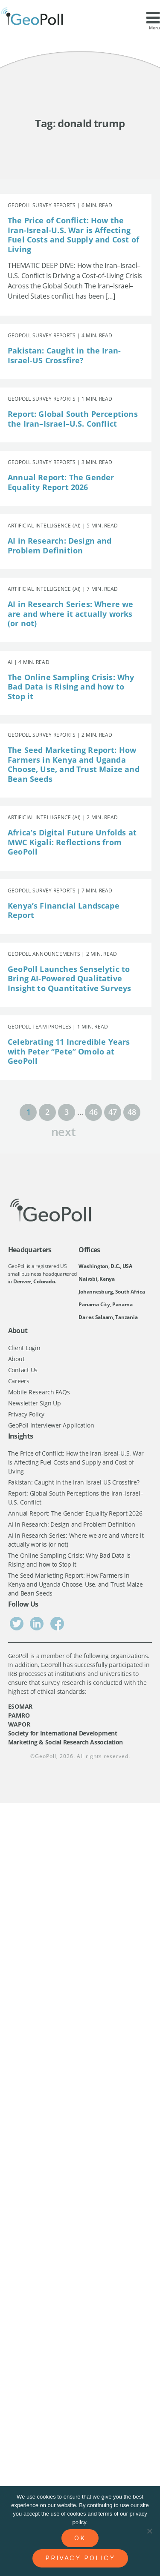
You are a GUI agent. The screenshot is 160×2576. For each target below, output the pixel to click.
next (63, 1131)
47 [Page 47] (112, 1112)
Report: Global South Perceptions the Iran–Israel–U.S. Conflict (73, 419)
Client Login (24, 1348)
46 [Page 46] (93, 1112)
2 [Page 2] (47, 1112)
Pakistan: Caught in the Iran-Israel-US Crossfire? (64, 355)
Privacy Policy (26, 1414)
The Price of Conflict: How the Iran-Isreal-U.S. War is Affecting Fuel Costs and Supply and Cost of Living (73, 234)
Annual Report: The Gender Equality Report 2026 (61, 482)
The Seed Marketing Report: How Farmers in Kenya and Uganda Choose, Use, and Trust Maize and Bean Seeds (74, 764)
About (16, 1359)
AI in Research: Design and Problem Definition (60, 546)
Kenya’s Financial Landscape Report (63, 910)
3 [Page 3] (66, 1112)
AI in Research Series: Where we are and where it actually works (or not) (71, 613)
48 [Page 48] (132, 1112)
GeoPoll (45, 1756)
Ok (80, 2538)
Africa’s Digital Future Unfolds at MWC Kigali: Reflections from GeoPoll (72, 842)
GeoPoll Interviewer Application (51, 1425)
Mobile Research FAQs (39, 1392)
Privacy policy (80, 2558)
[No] (149, 2531)
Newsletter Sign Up (34, 1403)
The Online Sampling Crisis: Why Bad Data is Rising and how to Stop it (71, 686)
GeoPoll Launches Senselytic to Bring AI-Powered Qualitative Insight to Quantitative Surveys (69, 978)
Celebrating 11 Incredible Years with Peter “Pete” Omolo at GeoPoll (69, 1051)
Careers (18, 1381)
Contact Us (23, 1370)
